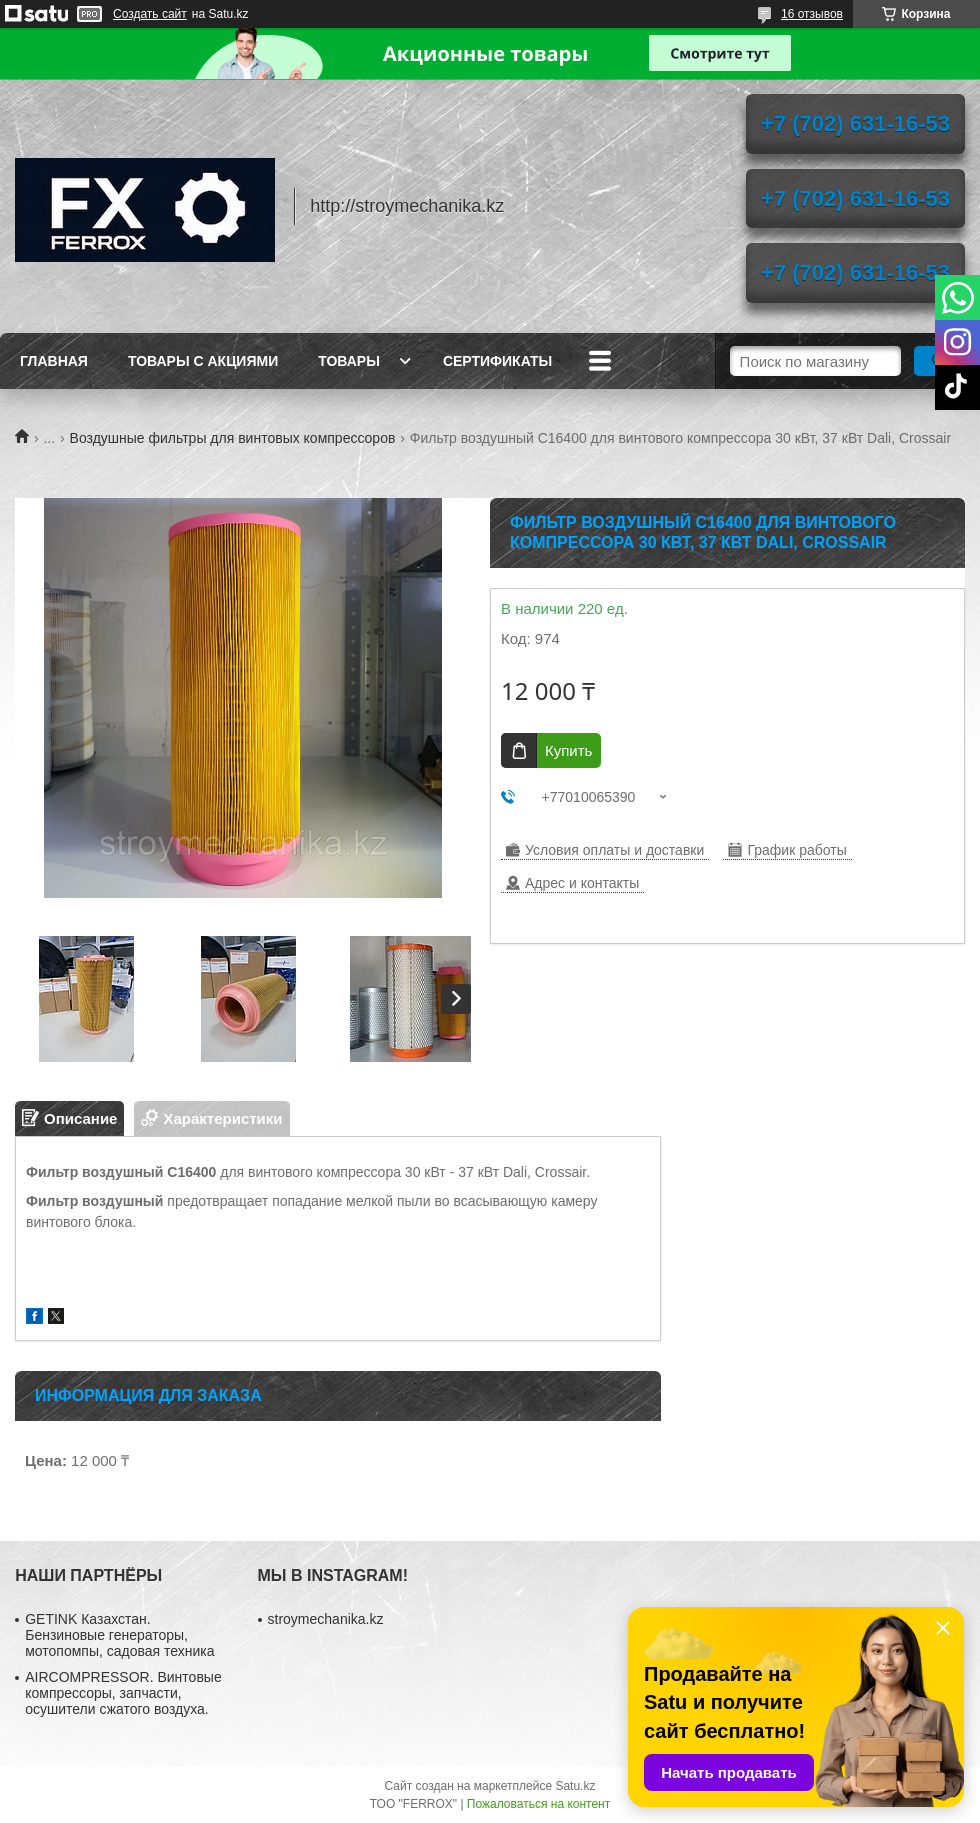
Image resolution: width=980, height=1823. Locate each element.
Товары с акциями (203, 361)
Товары (349, 361)
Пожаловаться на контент (538, 1804)
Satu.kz (575, 1786)
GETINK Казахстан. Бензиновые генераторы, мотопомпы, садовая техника (119, 1635)
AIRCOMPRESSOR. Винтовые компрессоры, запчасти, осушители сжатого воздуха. (123, 1693)
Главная (54, 361)
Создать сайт (150, 14)
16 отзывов (812, 14)
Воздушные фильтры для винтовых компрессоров (233, 438)
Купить (568, 750)
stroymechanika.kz (326, 1619)
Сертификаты (497, 361)
